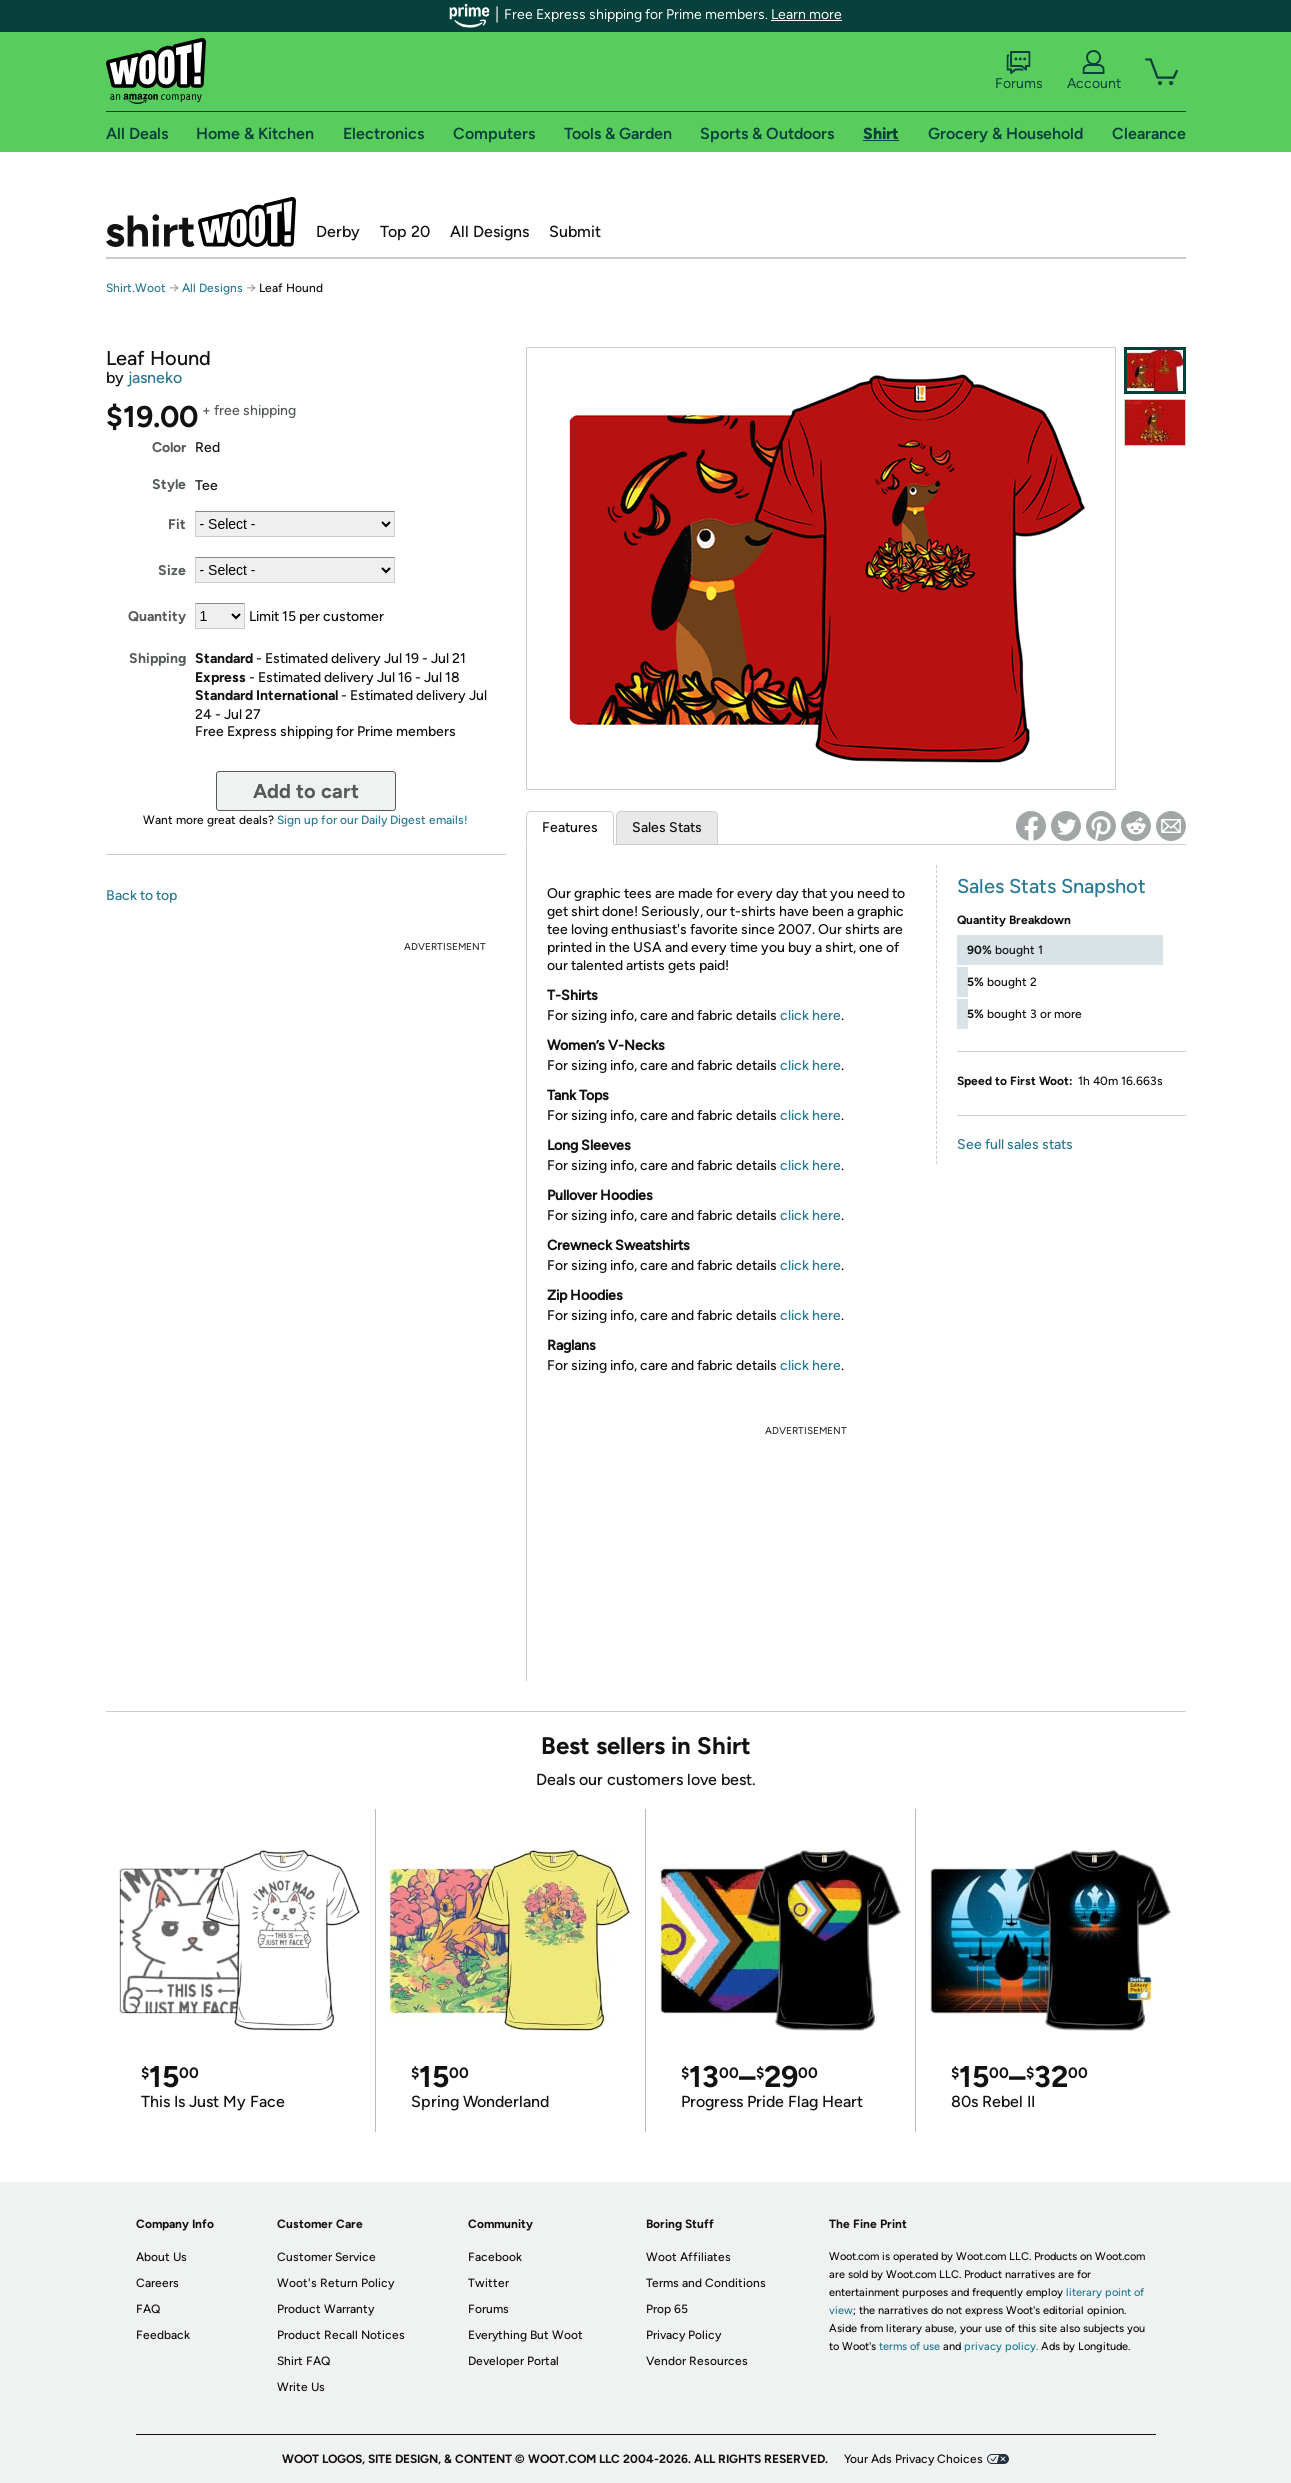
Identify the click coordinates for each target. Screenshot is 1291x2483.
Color (169, 447)
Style (169, 484)
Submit (575, 231)
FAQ (148, 2309)
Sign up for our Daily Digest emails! (372, 820)
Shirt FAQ (303, 2361)
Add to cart (306, 791)
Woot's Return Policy (335, 2283)
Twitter (488, 2283)
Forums (1019, 71)
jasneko (155, 377)
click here (810, 1015)
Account (1094, 71)
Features (570, 827)
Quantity (157, 616)
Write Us (301, 2387)
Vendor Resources (697, 2361)
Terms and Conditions (706, 2283)
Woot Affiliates (688, 2257)
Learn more (806, 14)
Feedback (163, 2335)
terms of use (909, 2346)
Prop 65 (667, 2309)
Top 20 (405, 231)
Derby (338, 231)
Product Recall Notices (341, 2335)
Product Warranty (325, 2309)
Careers (157, 2283)
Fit (177, 524)
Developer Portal (513, 2361)
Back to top (141, 895)
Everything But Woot (525, 2335)
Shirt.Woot (201, 222)
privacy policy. (1001, 2346)
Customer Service (326, 2257)
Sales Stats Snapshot (1051, 886)
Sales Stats (667, 827)
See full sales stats (1015, 1144)
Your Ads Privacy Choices (913, 2459)
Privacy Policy (683, 2335)
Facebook (495, 2257)
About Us (161, 2257)
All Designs (489, 231)
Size (172, 570)
